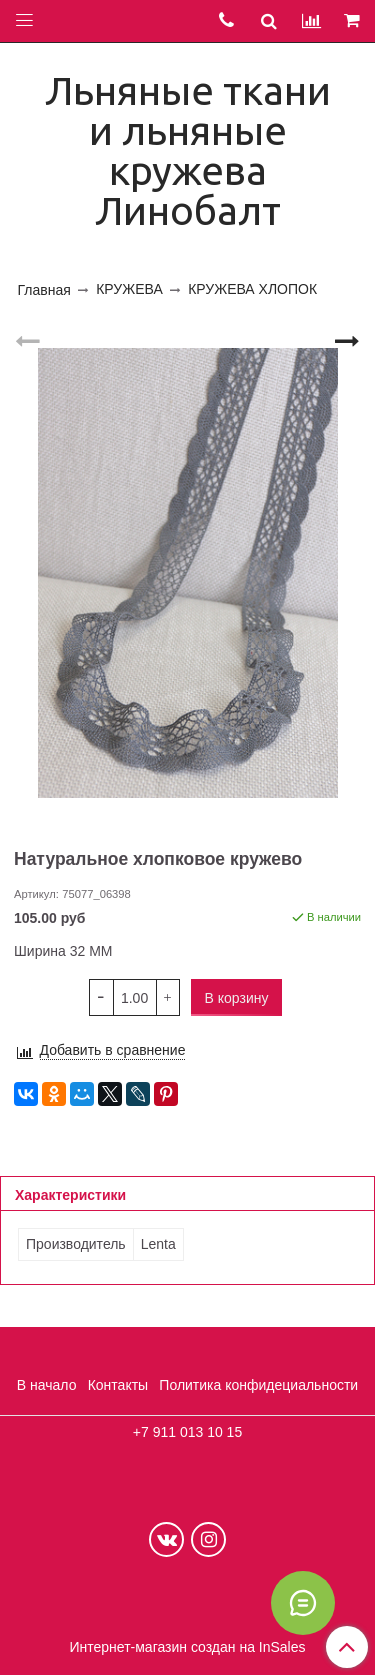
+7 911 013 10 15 (187, 1432)
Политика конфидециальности (258, 1385)
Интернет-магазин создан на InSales (187, 1647)
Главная (44, 290)
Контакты (118, 1385)
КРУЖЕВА (129, 289)
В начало (47, 1385)
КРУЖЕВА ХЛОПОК (252, 289)
